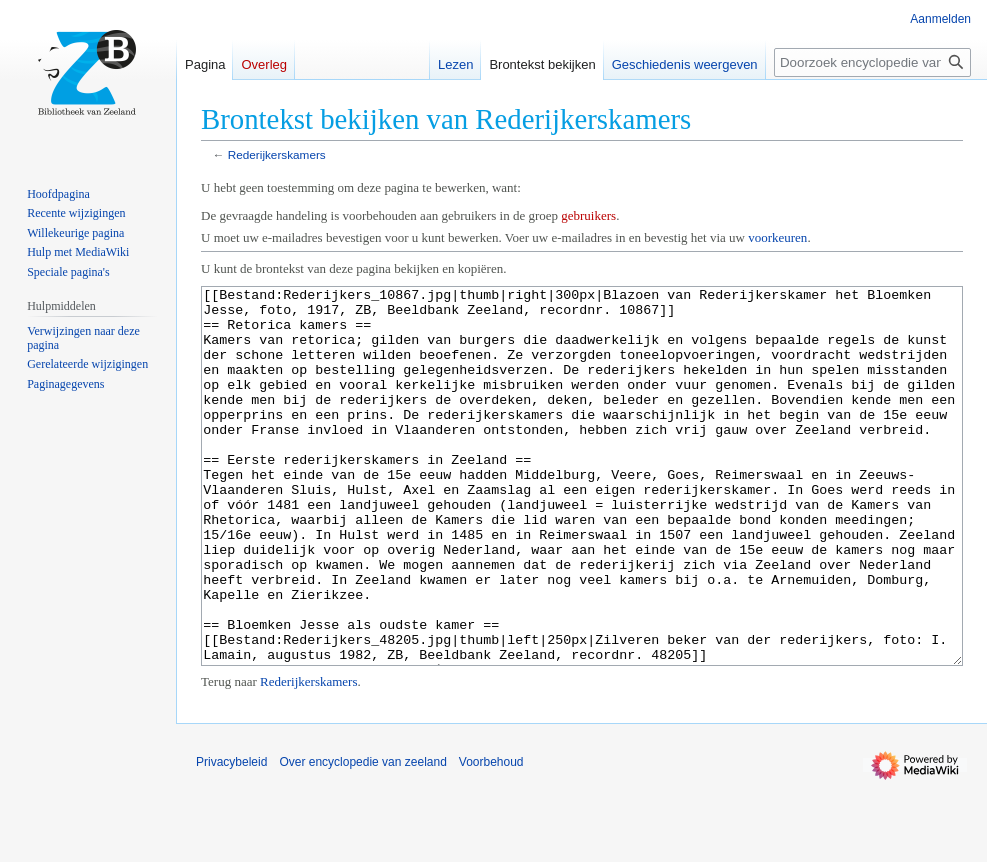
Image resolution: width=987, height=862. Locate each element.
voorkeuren (777, 237)
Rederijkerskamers (277, 154)
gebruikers (588, 215)
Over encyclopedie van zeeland (362, 837)
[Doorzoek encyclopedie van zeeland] (872, 62)
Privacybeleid (231, 837)
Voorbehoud (491, 837)
